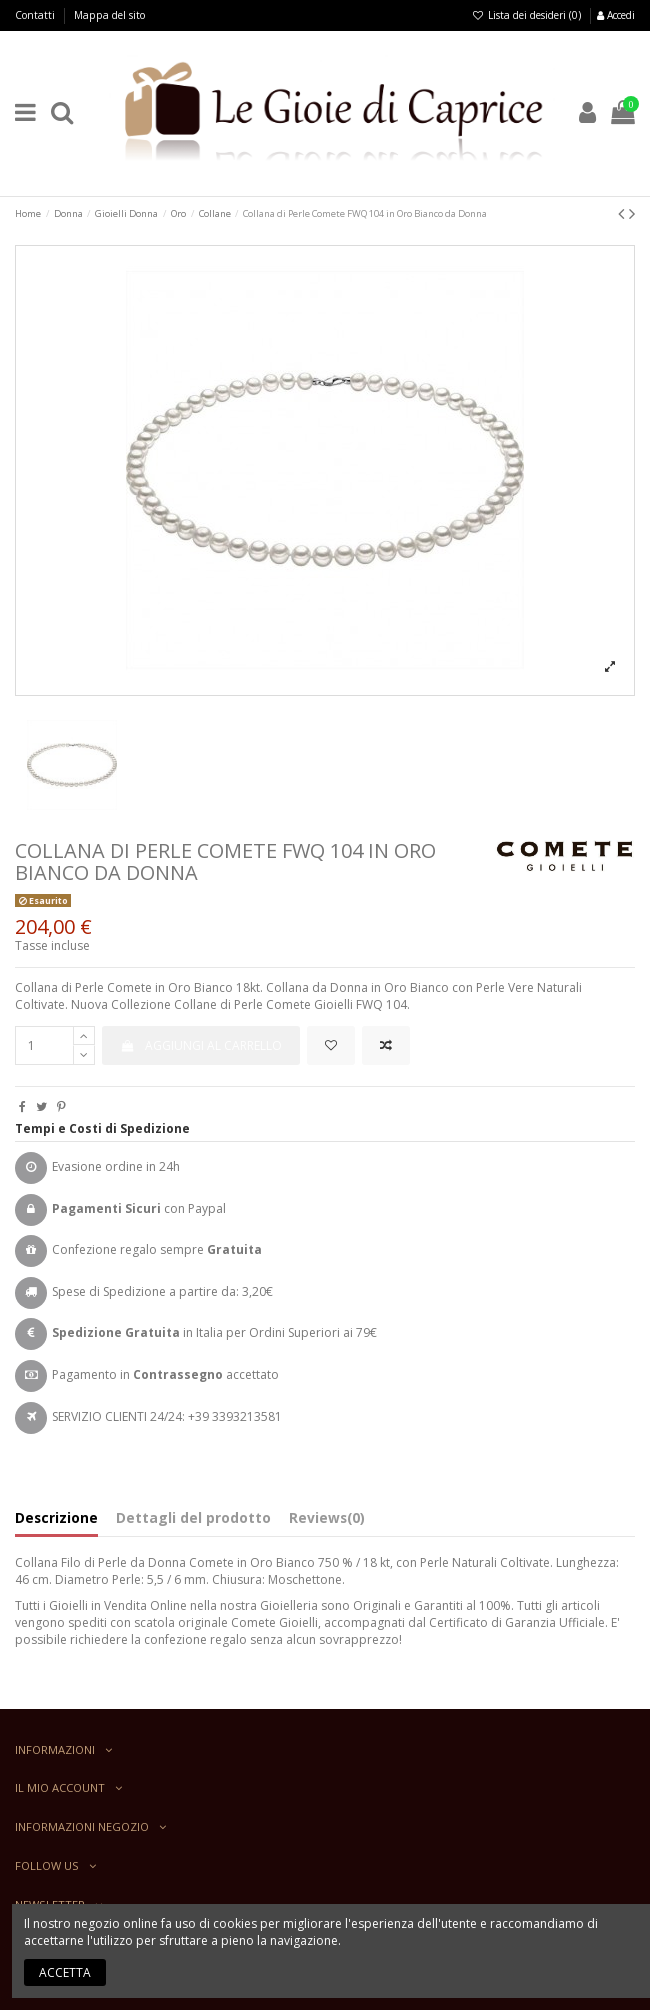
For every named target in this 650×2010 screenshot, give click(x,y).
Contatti (36, 15)
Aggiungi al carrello (200, 1045)
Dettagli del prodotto (193, 1518)
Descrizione (56, 1518)
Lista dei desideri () (528, 15)
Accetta (65, 1972)
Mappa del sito (109, 15)
